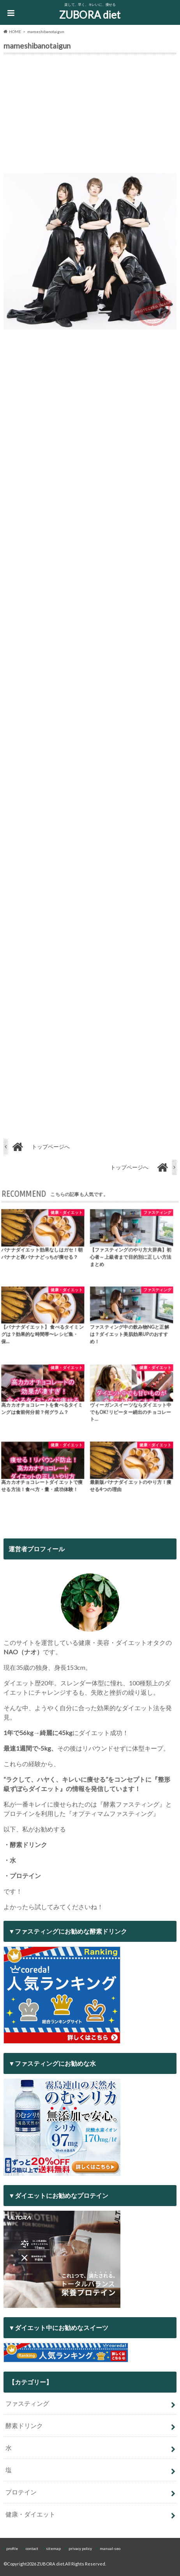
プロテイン (21, 2492)
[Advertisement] (90, 115)
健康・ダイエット (30, 2514)
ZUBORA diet (89, 15)
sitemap (53, 2548)
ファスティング (27, 2403)
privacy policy (80, 2548)
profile (12, 2548)
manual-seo (110, 2548)
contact (32, 2548)
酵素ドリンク (24, 2425)
